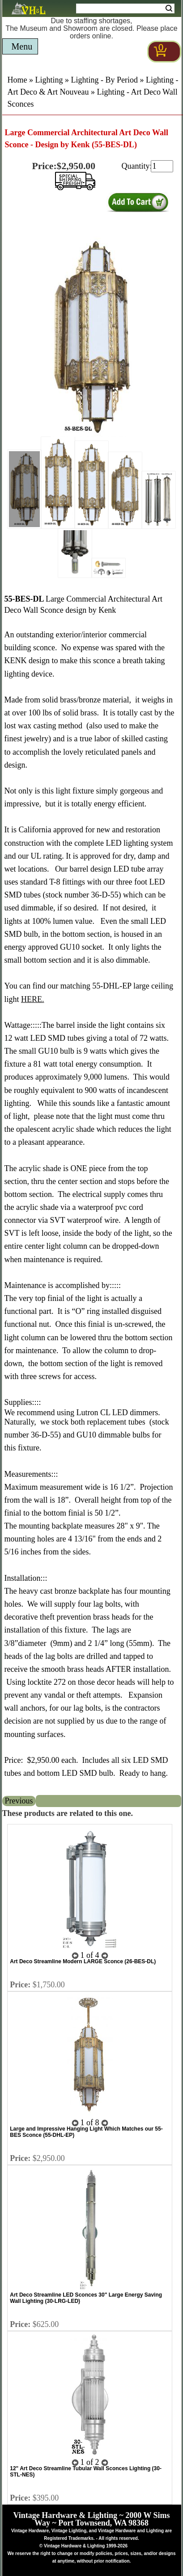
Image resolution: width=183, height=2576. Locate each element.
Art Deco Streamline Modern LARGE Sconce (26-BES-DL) (83, 1961)
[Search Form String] (125, 8)
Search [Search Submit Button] (168, 8)
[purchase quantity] (162, 166)
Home (17, 79)
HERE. (32, 999)
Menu (22, 46)
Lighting (49, 79)
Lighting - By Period (104, 79)
